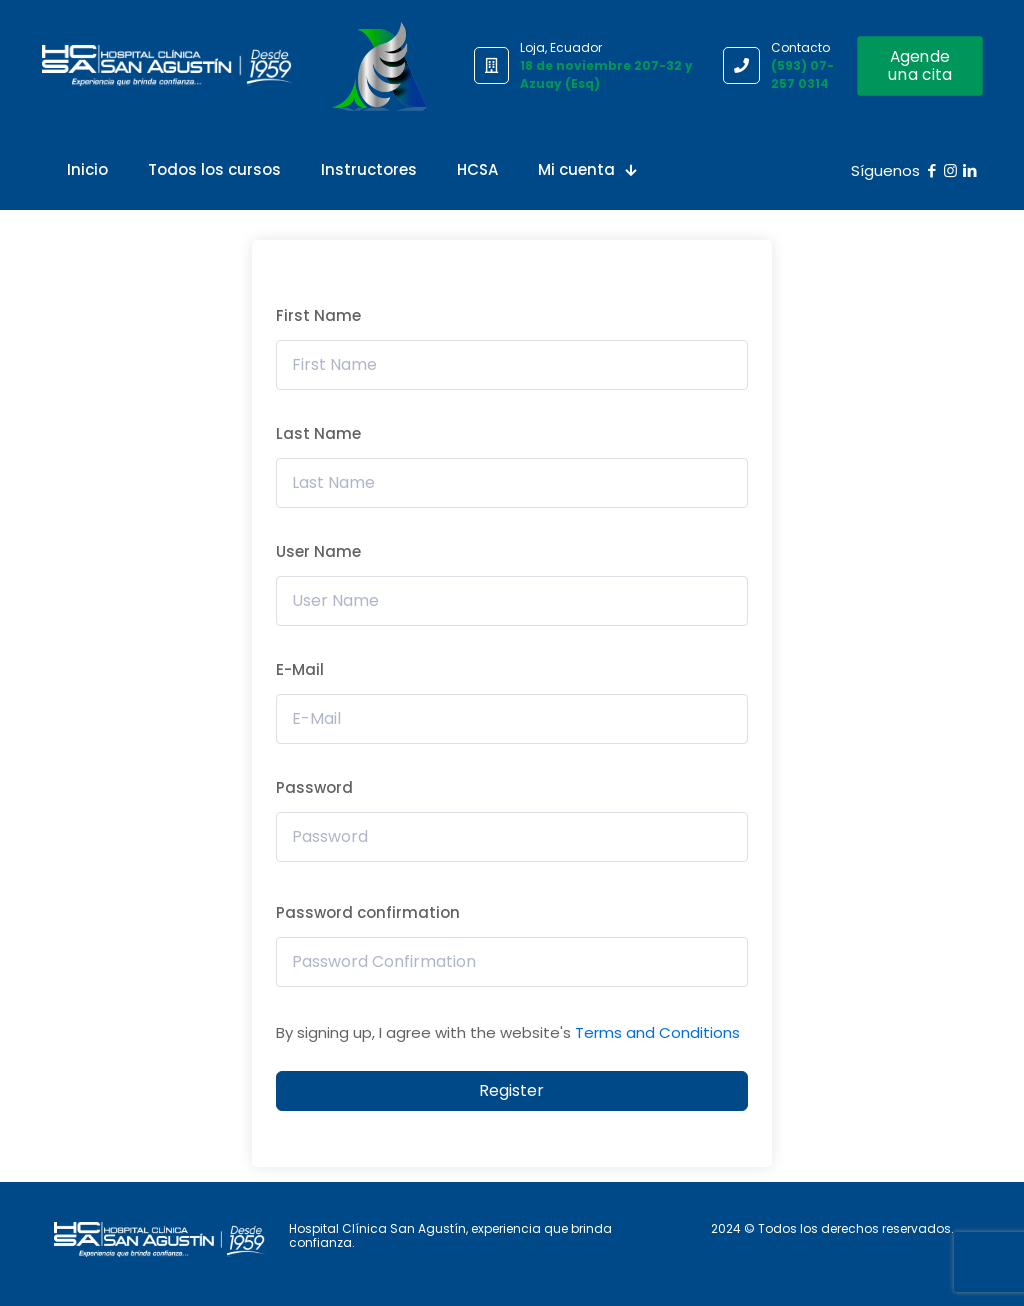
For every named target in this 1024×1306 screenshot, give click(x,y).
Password (314, 787)
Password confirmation (368, 912)
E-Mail (300, 669)
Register (511, 1090)
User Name (318, 551)
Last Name (318, 433)
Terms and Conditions (657, 1032)
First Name (318, 315)
